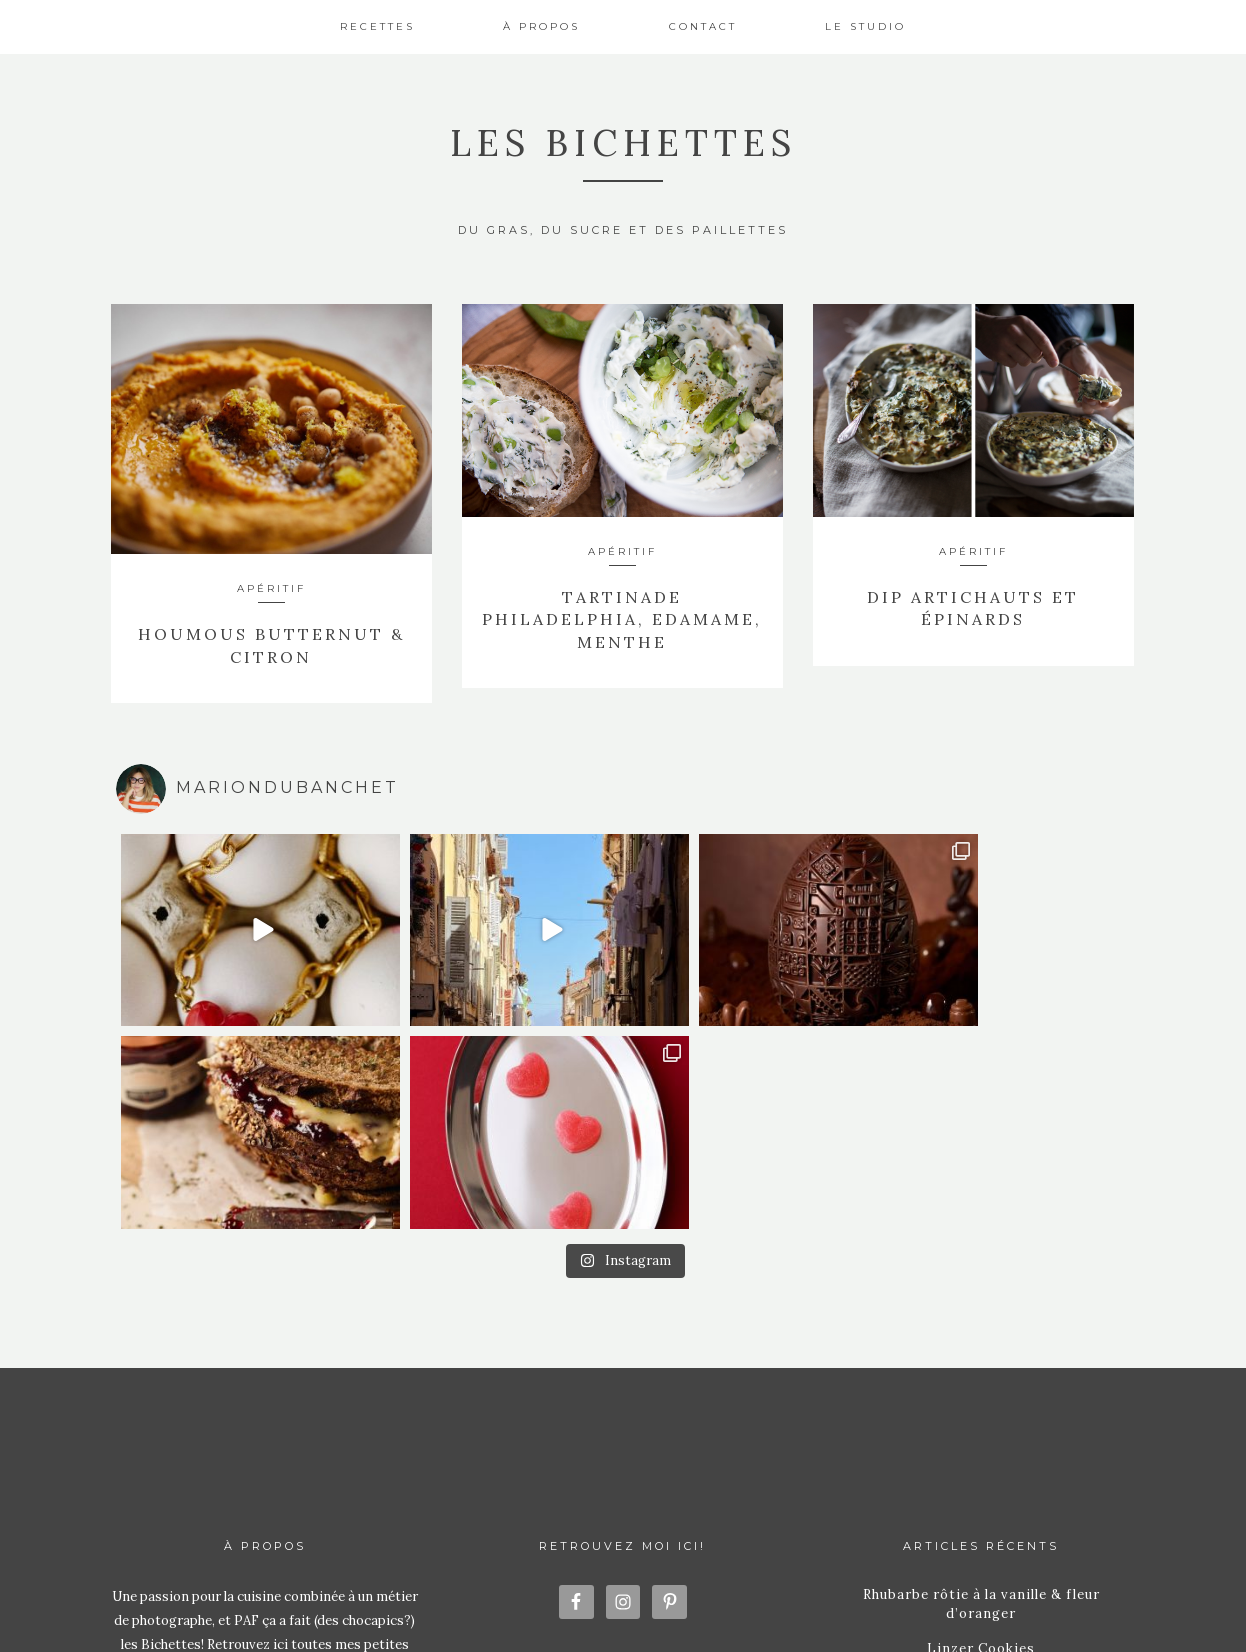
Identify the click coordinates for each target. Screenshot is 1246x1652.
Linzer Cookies (981, 1349)
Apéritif (271, 588)
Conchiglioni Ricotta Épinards (981, 1438)
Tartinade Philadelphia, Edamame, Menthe (622, 619)
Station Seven (832, 1610)
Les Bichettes (623, 143)
